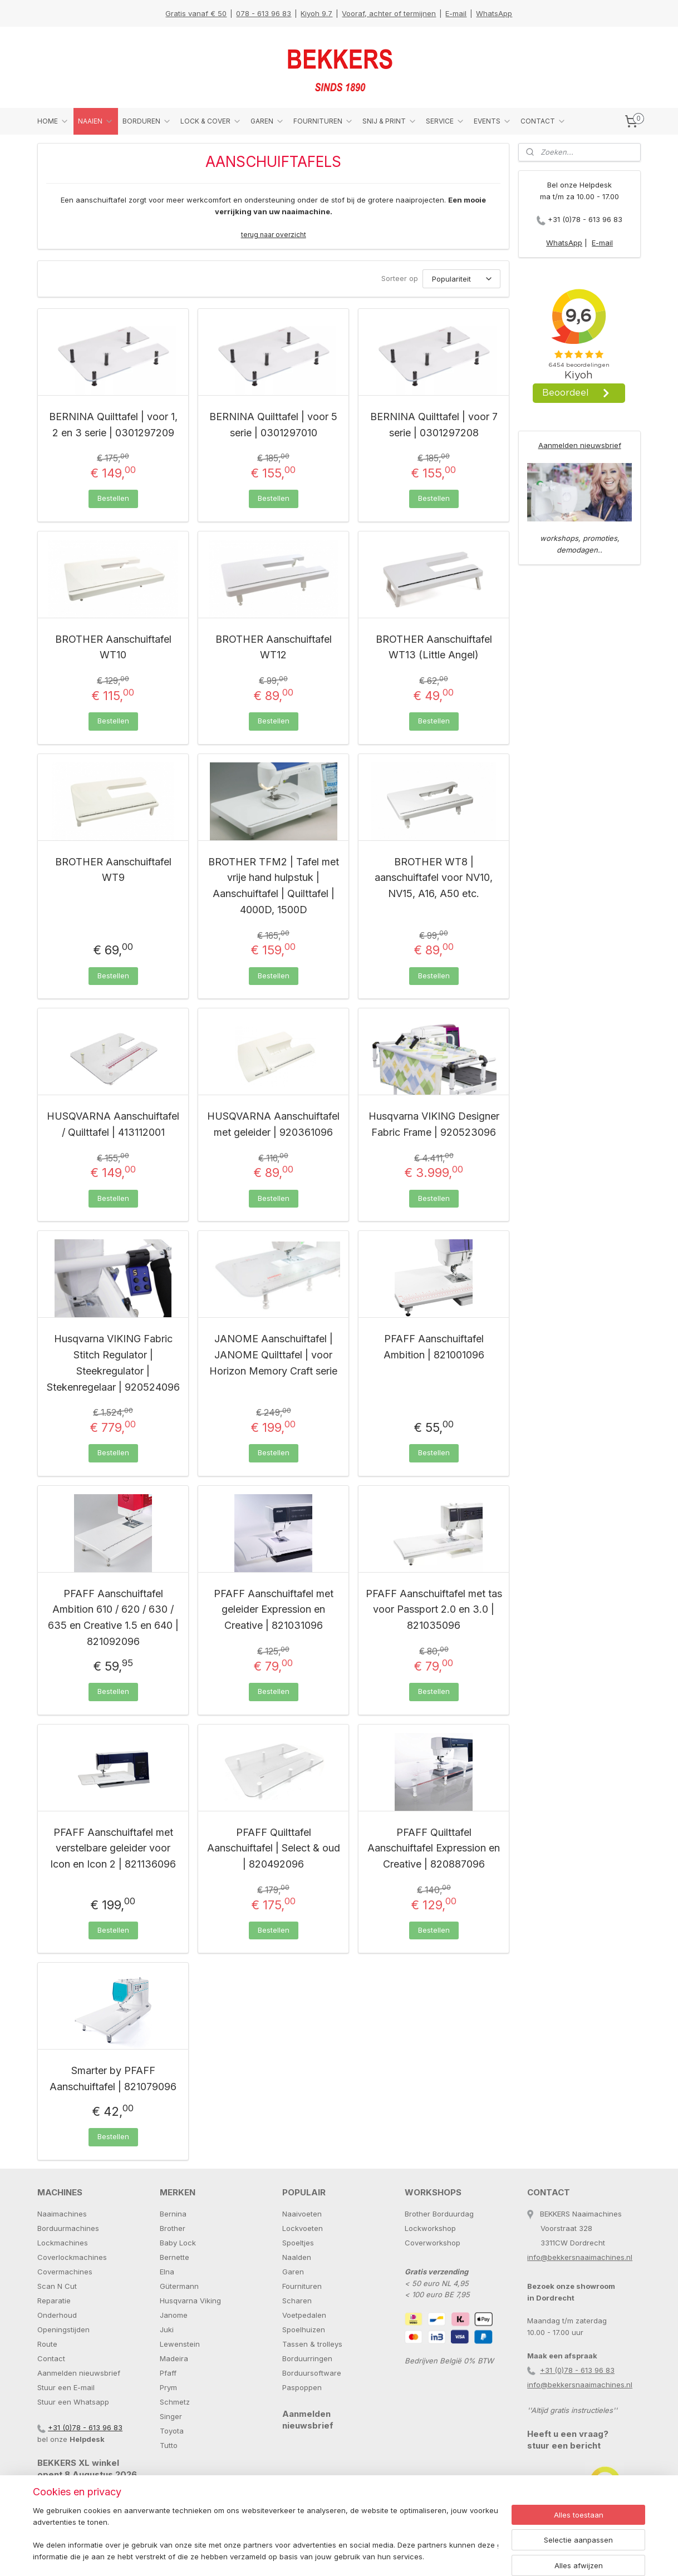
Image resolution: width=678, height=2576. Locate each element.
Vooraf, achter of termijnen (389, 13)
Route (47, 2343)
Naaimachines (62, 2213)
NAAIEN (96, 121)
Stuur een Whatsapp (73, 2401)
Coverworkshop (432, 2242)
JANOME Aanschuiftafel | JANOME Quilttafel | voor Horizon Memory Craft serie (273, 1355)
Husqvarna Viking (190, 2300)
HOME (53, 121)
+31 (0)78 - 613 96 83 (585, 219)
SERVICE (445, 121)
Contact (51, 2358)
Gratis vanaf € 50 (196, 13)
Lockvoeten (302, 2228)
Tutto (169, 2445)
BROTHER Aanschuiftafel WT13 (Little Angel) (434, 647)
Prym (168, 2387)
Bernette (174, 2257)
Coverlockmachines (72, 2257)
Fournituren (302, 2286)
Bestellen (113, 498)
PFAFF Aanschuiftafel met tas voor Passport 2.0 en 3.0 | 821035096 (434, 1610)
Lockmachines (62, 2242)
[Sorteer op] (461, 279)
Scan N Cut (57, 2286)
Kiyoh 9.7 (316, 13)
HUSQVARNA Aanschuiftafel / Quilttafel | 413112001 (113, 1124)
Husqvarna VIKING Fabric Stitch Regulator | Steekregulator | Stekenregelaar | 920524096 (113, 1362)
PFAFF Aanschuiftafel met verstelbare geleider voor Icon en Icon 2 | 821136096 (113, 1848)
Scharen (297, 2300)
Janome (174, 2315)
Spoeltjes (298, 2242)
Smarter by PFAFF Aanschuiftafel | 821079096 (113, 2078)
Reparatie (54, 2300)
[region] (265, 2534)
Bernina (173, 2213)
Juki (167, 2329)
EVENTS (493, 121)
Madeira (174, 2358)
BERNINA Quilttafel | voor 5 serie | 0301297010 (273, 425)
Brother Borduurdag (439, 2213)
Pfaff (168, 2372)
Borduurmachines (68, 2228)
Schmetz (175, 2401)
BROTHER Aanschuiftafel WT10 (113, 647)
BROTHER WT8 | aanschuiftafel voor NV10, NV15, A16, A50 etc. (434, 878)
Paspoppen (302, 2387)
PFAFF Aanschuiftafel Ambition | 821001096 (434, 1347)
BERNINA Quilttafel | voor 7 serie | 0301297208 (434, 425)
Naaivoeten (302, 2213)
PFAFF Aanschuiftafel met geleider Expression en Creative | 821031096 (273, 1610)
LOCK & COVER (211, 121)
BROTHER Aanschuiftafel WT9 (113, 870)
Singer (171, 2416)
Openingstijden (63, 2329)
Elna (167, 2271)
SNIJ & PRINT (389, 121)
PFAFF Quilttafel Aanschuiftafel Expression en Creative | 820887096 (433, 1848)
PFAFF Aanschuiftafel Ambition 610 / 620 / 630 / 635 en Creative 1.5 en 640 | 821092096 (113, 1617)
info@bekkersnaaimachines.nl (579, 2257)
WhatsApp (494, 13)
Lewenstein (180, 2343)
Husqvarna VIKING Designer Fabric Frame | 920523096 (434, 1124)
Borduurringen (307, 2358)
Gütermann (179, 2286)
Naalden (296, 2257)
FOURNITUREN (323, 121)
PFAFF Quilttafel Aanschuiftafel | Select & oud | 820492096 (273, 1848)
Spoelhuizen (303, 2329)
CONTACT (543, 121)
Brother (172, 2228)
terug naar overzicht (273, 234)
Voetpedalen (304, 2315)
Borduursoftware (311, 2372)
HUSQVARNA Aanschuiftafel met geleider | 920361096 (273, 1124)
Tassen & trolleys (312, 2343)
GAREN (267, 121)
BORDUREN (146, 121)
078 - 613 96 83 (263, 13)
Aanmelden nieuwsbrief (579, 445)
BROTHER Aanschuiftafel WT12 (273, 647)
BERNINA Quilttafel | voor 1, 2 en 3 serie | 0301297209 (113, 425)
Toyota (172, 2430)
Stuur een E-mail (66, 2387)
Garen (293, 2271)
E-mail (455, 13)
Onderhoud (57, 2315)
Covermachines (64, 2271)
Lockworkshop (430, 2228)
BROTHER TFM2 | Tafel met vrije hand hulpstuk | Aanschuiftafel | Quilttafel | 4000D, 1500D (273, 885)
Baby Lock (178, 2242)
